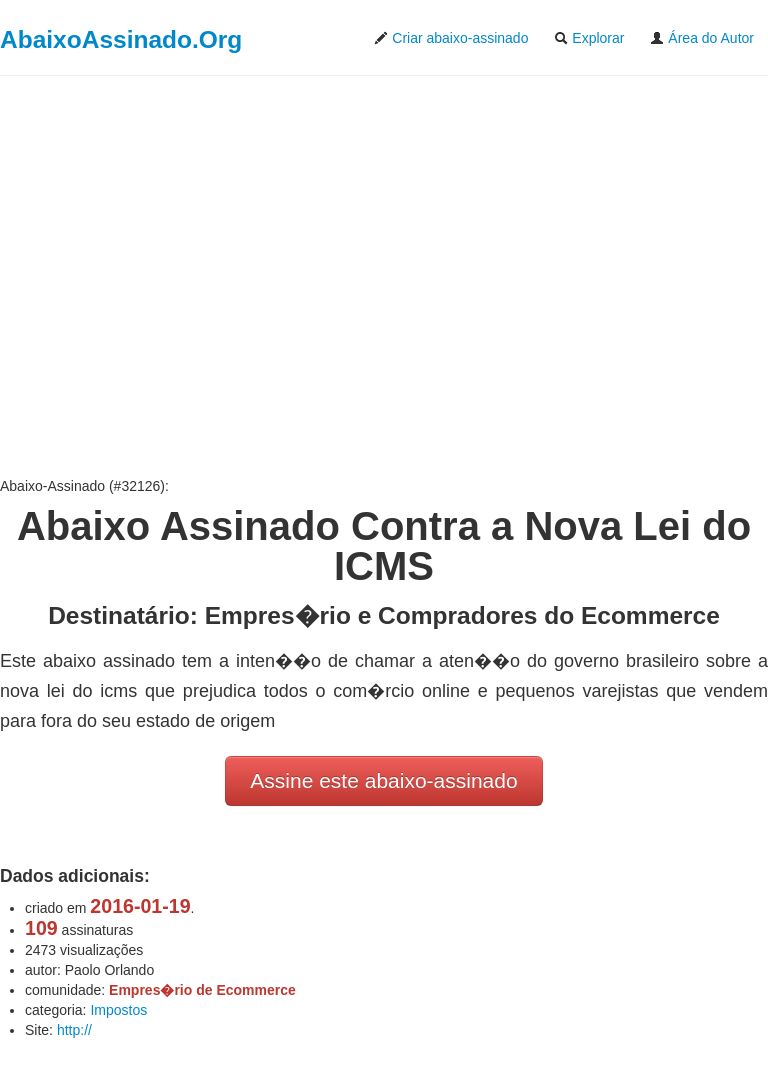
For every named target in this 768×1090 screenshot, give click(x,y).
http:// (74, 1030)
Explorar (589, 38)
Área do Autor (702, 38)
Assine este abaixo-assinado (383, 780)
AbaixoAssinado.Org (121, 39)
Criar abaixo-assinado (451, 38)
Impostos (118, 1010)
